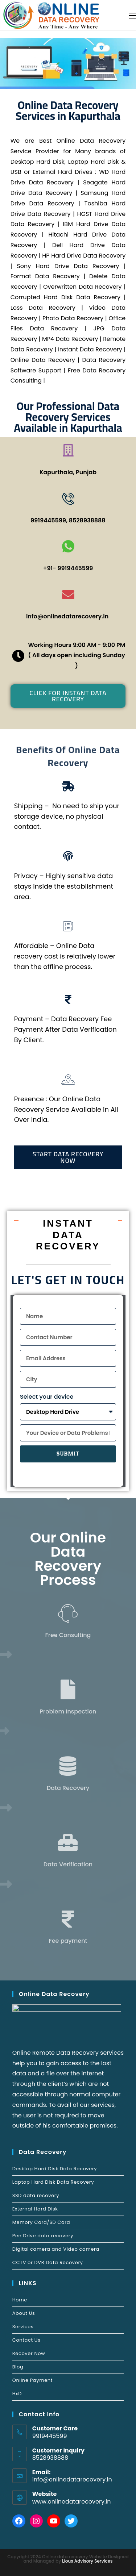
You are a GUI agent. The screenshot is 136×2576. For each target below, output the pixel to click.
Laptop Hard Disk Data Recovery (53, 2182)
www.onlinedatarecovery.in (71, 2501)
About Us (23, 2313)
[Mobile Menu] (132, 15)
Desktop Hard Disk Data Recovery (54, 2168)
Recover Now (28, 2353)
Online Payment (32, 2380)
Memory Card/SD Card (41, 2222)
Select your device (46, 1397)
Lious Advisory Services (86, 2561)
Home (19, 2299)
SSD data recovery (35, 2195)
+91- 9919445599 (68, 568)
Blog (18, 2366)
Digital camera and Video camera (55, 2249)
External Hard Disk (35, 2208)
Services (23, 2326)
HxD (17, 2393)
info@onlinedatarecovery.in (72, 2479)
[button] (68, 696)
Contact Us (26, 2340)
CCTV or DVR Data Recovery (47, 2262)
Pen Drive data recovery (42, 2235)
